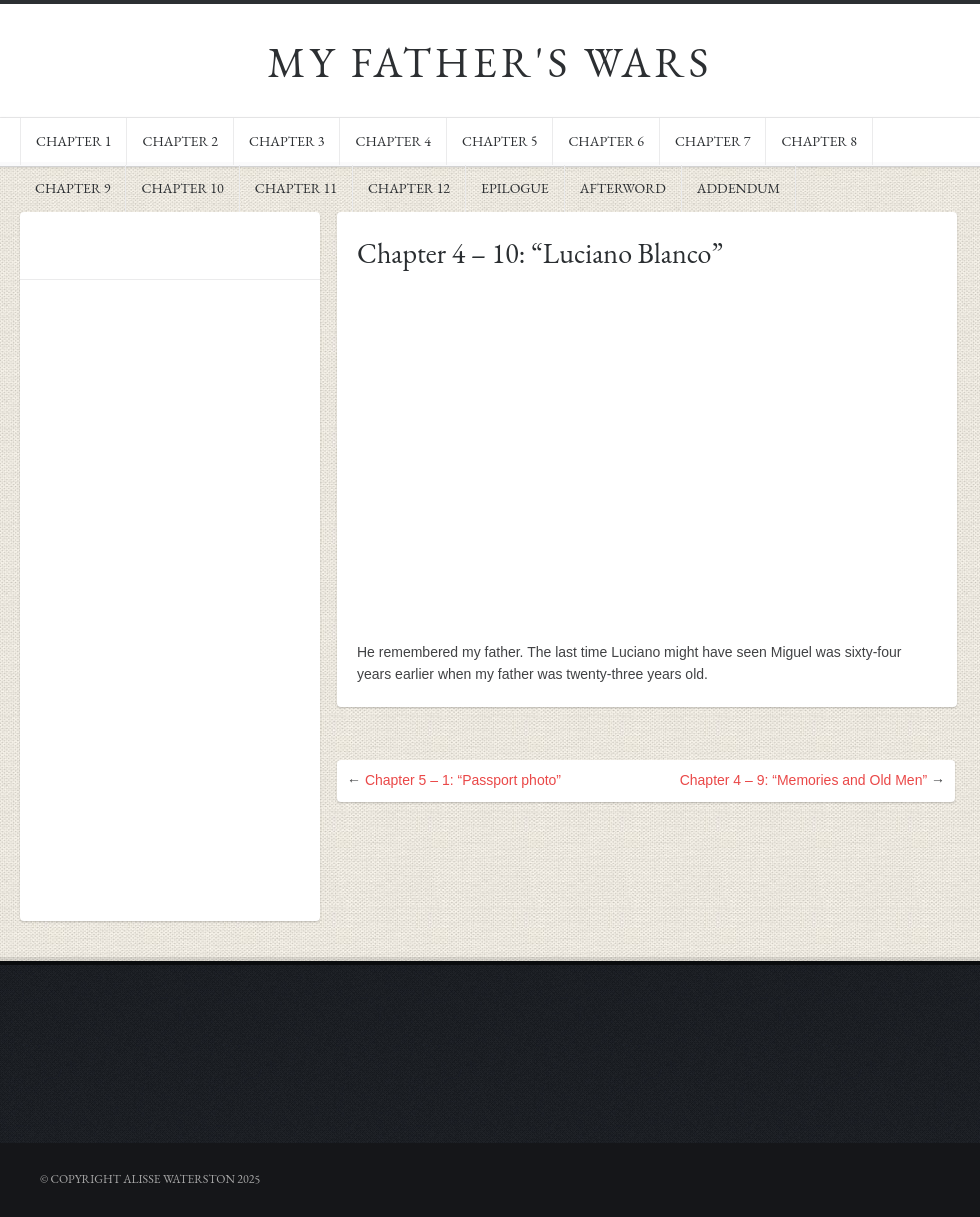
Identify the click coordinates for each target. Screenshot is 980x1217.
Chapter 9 (72, 188)
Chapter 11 (296, 188)
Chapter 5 (499, 141)
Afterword (623, 188)
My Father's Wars (490, 62)
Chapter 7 (712, 141)
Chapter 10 (182, 188)
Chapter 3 (286, 141)
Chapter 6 (605, 141)
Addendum (738, 188)
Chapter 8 (818, 141)
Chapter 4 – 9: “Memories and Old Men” (803, 780)
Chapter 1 (73, 141)
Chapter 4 (392, 141)
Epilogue (515, 188)
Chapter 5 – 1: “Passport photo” (463, 780)
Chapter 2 (179, 141)
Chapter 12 (409, 188)
